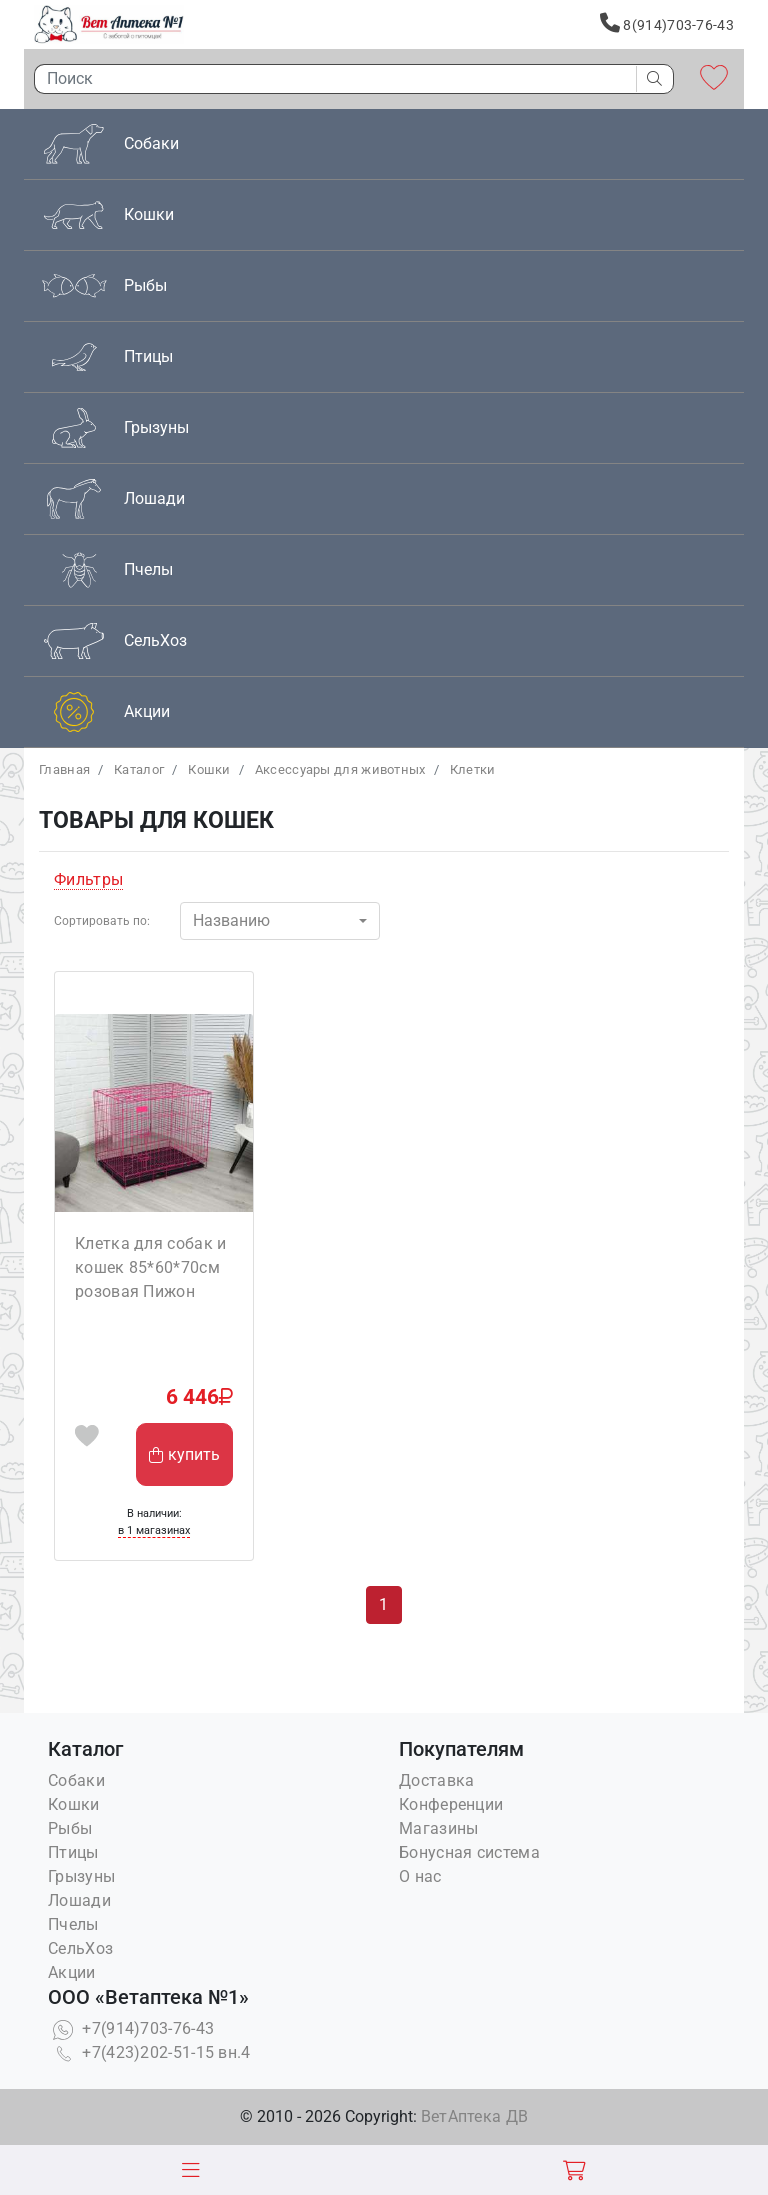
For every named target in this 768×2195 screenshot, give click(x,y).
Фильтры (88, 879)
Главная (64, 769)
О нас (420, 1876)
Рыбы (70, 1828)
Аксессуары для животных (340, 769)
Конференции (451, 1804)
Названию (231, 920)
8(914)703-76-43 (667, 23)
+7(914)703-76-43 (131, 2028)
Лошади (79, 1900)
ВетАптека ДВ (475, 2116)
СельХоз (80, 1948)
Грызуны (81, 1876)
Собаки (76, 1780)
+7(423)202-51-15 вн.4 (149, 2052)
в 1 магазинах (154, 1530)
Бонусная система (469, 1852)
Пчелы (73, 1924)
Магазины (438, 1828)
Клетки (473, 769)
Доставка (436, 1780)
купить (184, 1454)
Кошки (209, 769)
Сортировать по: (102, 921)
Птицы (73, 1852)
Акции (72, 1972)
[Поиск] (330, 79)
